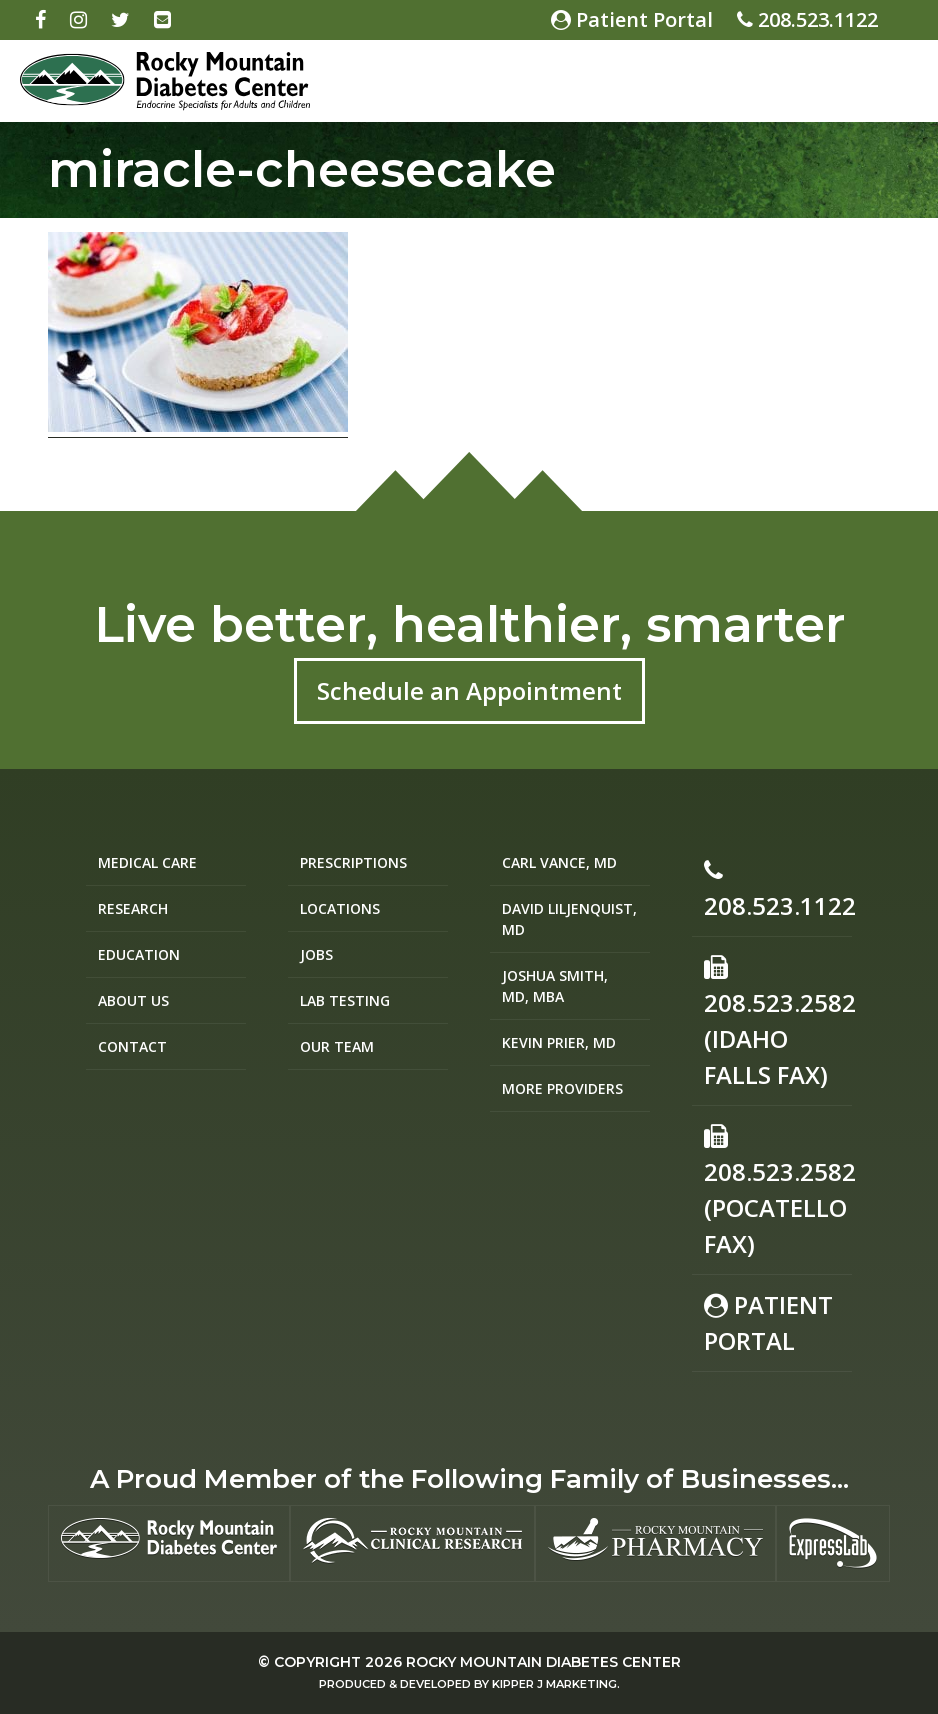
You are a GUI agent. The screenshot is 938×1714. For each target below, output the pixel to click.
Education (139, 954)
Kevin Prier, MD (559, 1042)
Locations (340, 908)
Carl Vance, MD (559, 862)
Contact (132, 1046)
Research (133, 908)
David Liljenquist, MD (569, 919)
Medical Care (147, 862)
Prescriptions (353, 862)
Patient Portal (632, 19)
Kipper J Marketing (554, 1684)
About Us (133, 1000)
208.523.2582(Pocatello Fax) (778, 1192)
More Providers (562, 1088)
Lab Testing (345, 1000)
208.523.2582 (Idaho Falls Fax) (778, 1023)
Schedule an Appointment (469, 690)
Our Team (337, 1046)
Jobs (316, 954)
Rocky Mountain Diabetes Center (543, 1662)
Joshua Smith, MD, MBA (555, 986)
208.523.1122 (807, 19)
